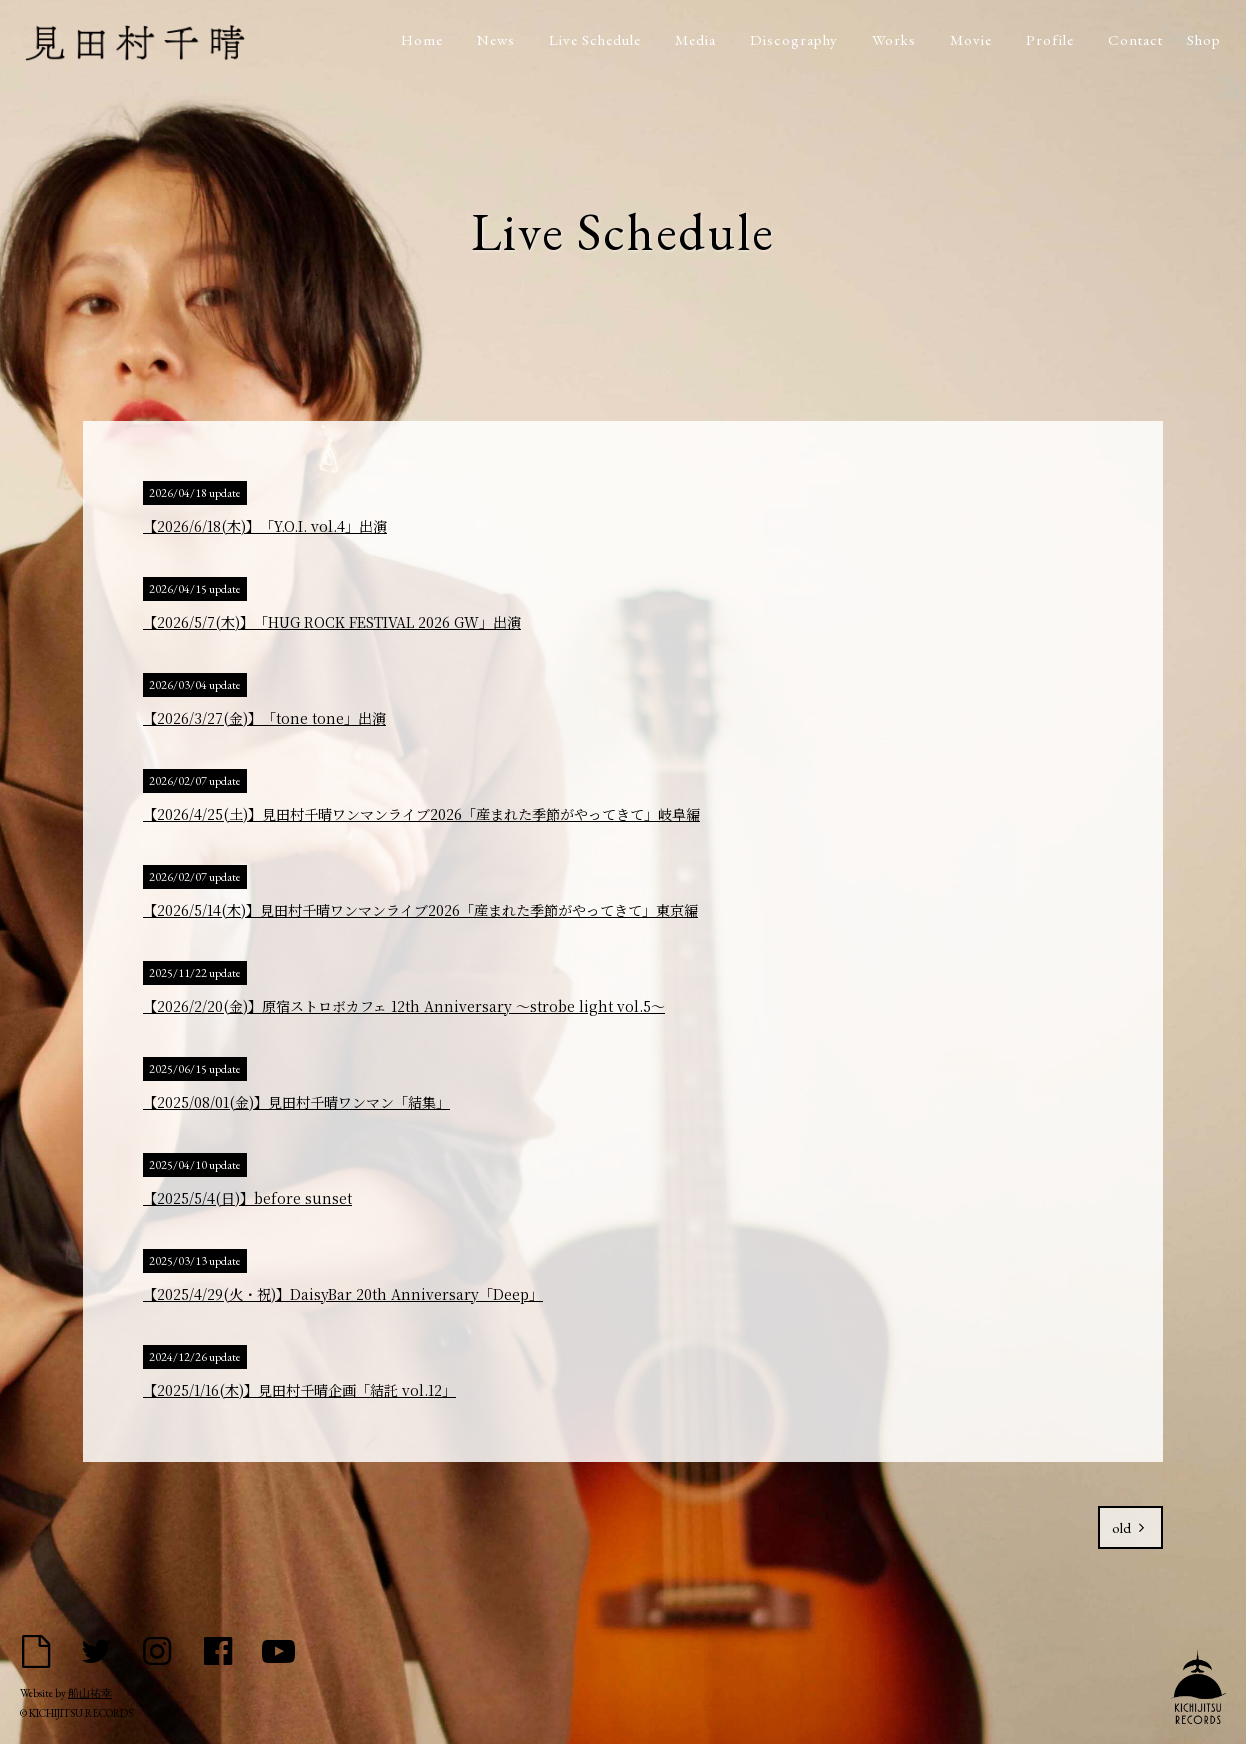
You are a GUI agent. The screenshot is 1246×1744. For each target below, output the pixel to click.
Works (894, 39)
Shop (1204, 39)
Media (695, 39)
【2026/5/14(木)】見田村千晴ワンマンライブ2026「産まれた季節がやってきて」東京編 (420, 910)
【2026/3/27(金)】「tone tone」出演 (264, 718)
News (496, 39)
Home (422, 39)
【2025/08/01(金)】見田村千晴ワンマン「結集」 (296, 1102)
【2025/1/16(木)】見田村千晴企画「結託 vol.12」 (299, 1390)
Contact (1135, 39)
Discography (794, 39)
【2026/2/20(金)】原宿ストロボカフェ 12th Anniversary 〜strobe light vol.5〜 (404, 1006)
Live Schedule (595, 39)
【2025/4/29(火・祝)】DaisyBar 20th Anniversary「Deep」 (343, 1294)
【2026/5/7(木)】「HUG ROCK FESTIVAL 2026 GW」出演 (332, 622)
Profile (1050, 39)
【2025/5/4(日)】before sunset (247, 1198)
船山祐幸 (90, 1693)
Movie (971, 39)
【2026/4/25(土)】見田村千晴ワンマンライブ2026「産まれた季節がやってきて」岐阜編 (421, 814)
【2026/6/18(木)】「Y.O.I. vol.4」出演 (265, 526)
